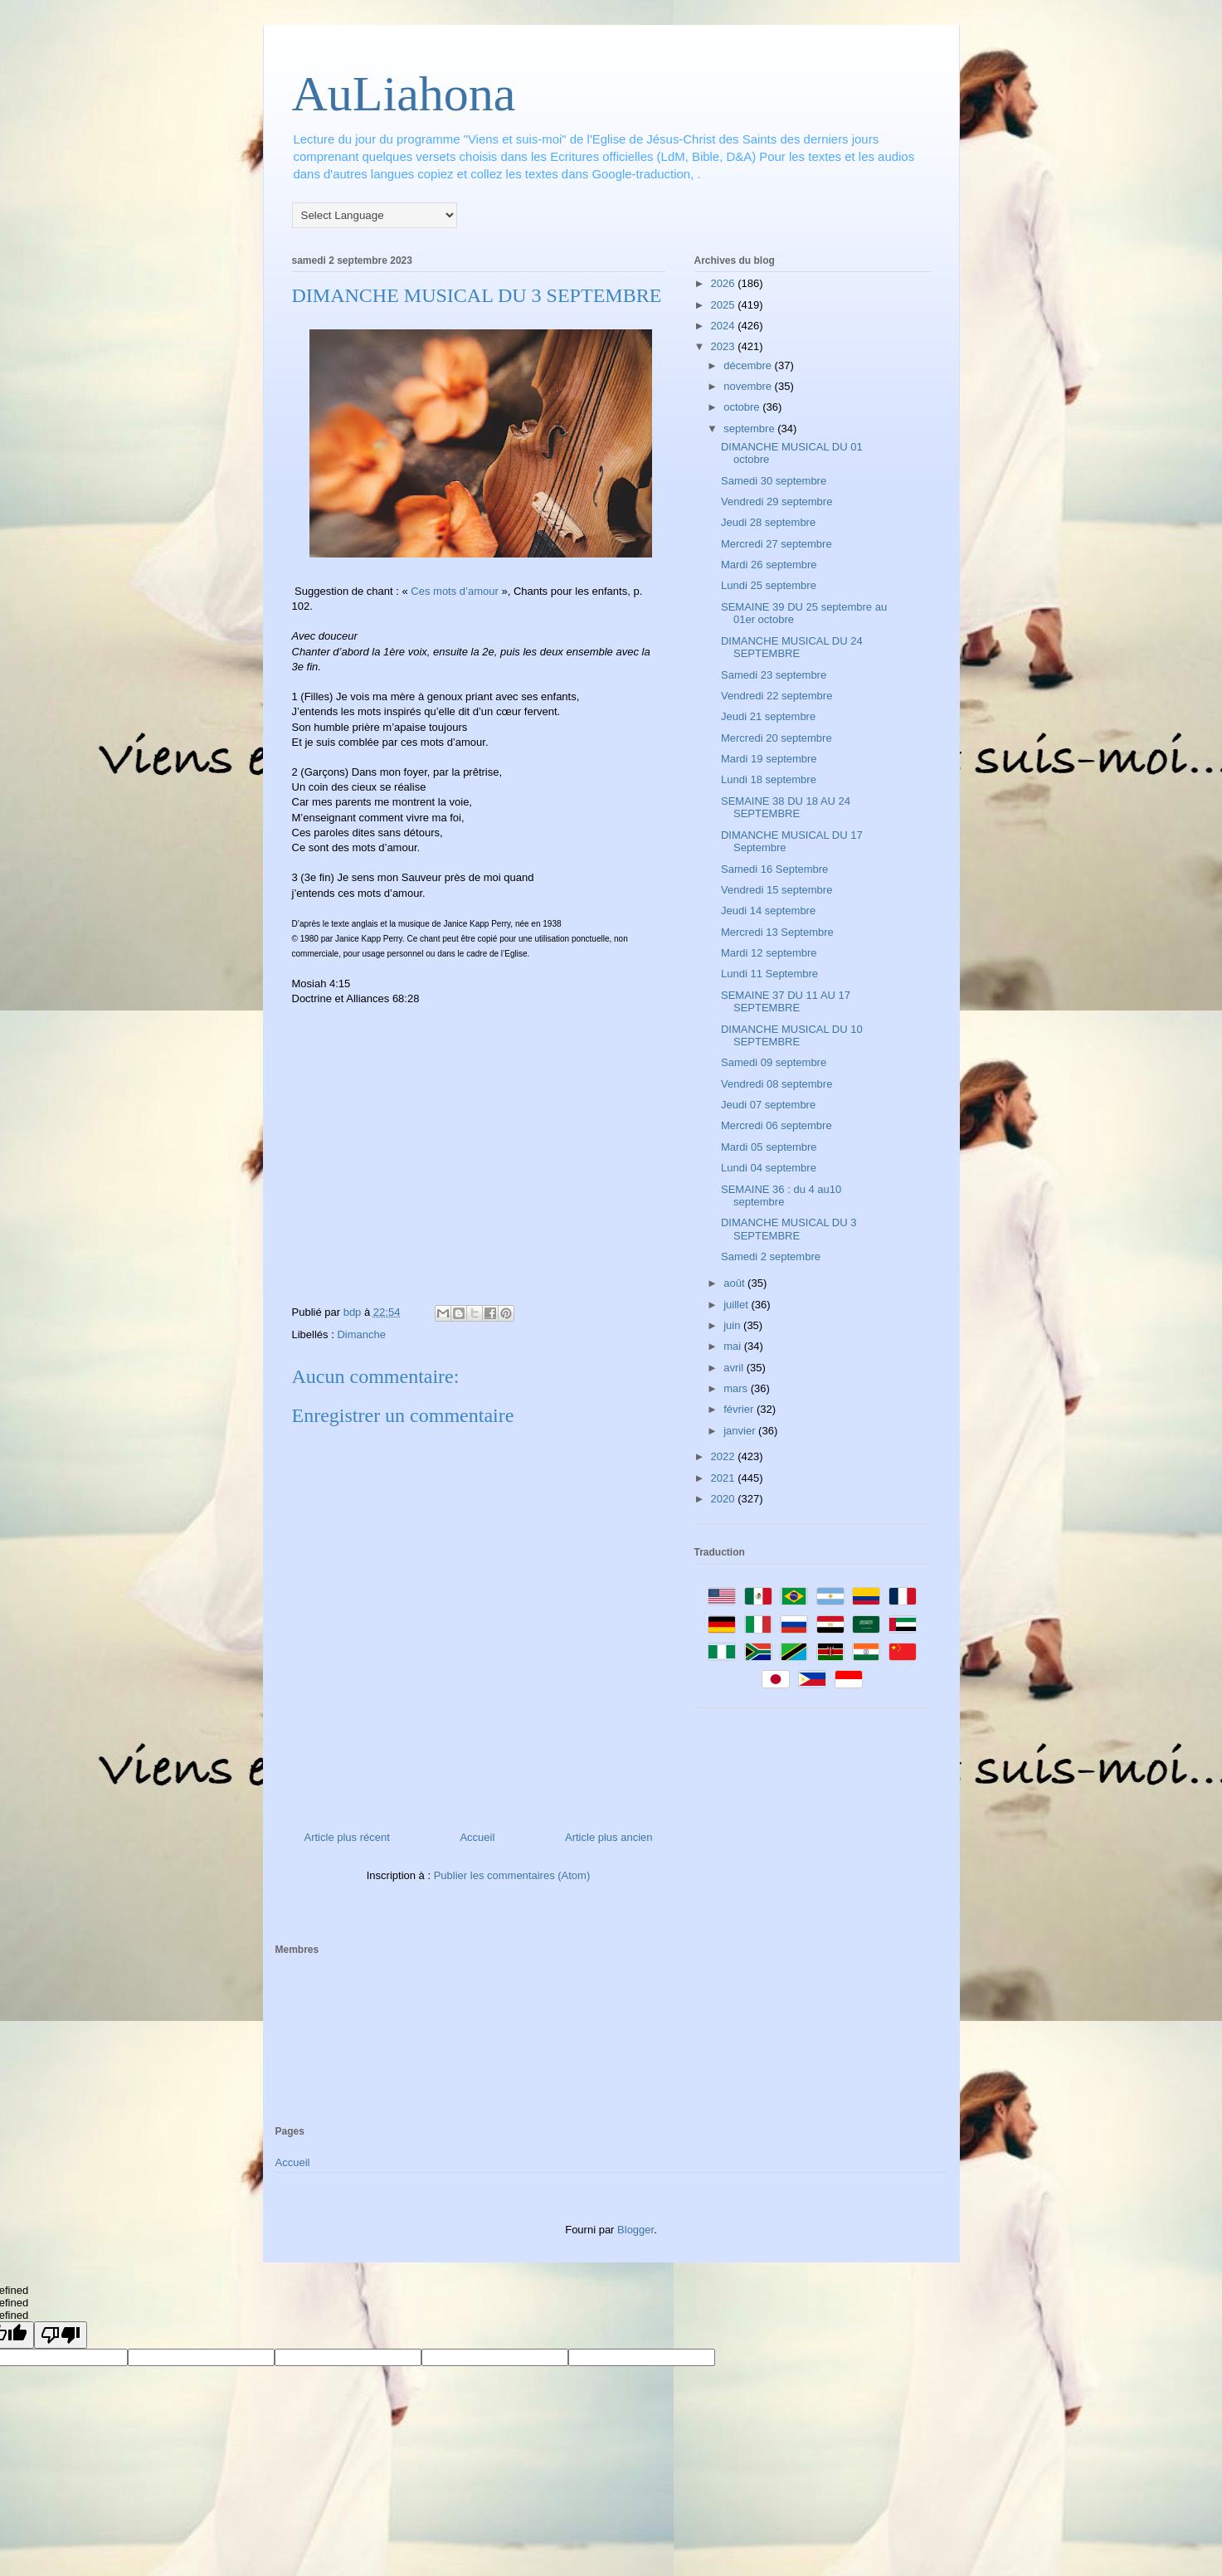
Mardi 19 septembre (769, 758)
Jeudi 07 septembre (768, 1104)
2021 (724, 1478)
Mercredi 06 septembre (776, 1125)
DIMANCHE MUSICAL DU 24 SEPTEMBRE (792, 647)
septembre (750, 428)
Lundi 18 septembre (768, 779)
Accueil (477, 1837)
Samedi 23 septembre (773, 675)
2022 (724, 1456)
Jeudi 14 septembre (768, 910)
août (735, 1283)
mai (733, 1346)
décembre (748, 365)
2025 (724, 305)
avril (734, 1367)
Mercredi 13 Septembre (777, 932)
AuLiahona (404, 93)
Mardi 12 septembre (769, 953)
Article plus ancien (609, 1837)
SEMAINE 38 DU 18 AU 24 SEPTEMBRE (785, 808)
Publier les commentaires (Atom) (512, 1875)
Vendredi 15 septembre (776, 890)
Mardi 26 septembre (769, 564)
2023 (724, 346)
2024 (724, 325)
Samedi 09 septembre (773, 1062)
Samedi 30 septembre (773, 481)
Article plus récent (347, 1837)
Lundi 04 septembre (768, 1167)
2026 (724, 283)
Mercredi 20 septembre (776, 738)
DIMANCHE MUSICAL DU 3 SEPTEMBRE (788, 1229)
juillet (737, 1304)
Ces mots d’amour (454, 591)
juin (733, 1325)
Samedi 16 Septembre (774, 869)
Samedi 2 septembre (770, 1256)
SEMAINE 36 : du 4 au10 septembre (781, 1196)
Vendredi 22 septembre (776, 695)
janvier (740, 1430)
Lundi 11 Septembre (769, 973)
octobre (742, 407)
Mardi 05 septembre (769, 1147)
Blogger (635, 2229)
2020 (724, 1499)
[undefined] (60, 2335)
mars (737, 1388)
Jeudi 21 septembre (768, 716)
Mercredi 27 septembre (776, 544)
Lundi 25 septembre (768, 585)
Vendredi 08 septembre (776, 1084)
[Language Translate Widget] (374, 215)
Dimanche (361, 1334)
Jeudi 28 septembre (768, 522)
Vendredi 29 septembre (776, 501)
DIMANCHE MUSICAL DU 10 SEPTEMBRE (792, 1036)
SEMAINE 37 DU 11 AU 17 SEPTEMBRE (785, 1002)
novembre (748, 386)
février (740, 1409)
